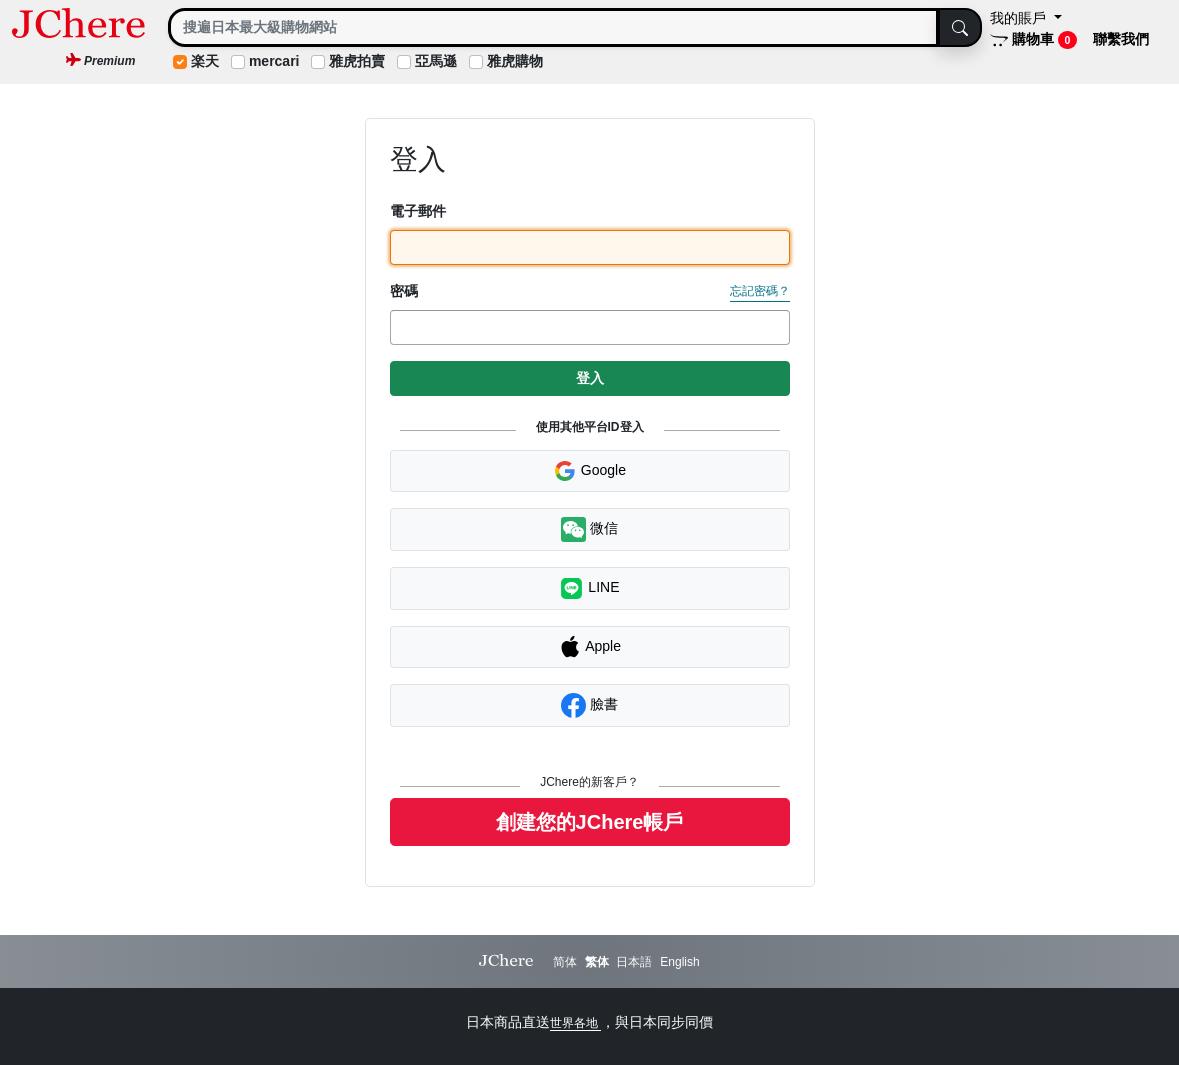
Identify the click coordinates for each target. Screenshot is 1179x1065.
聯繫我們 (1121, 39)
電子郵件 (418, 211)
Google (589, 471)
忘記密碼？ (760, 291)
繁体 (597, 962)
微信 (589, 529)
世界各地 (575, 1023)
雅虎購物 (515, 61)
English (679, 962)
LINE (589, 588)
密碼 (404, 291)
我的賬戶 (1020, 18)
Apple (589, 647)
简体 (565, 962)
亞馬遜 (436, 61)
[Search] (553, 27)
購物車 (1033, 40)
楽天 (205, 61)
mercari (274, 61)
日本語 (634, 962)
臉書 (589, 705)
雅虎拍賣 (357, 61)
